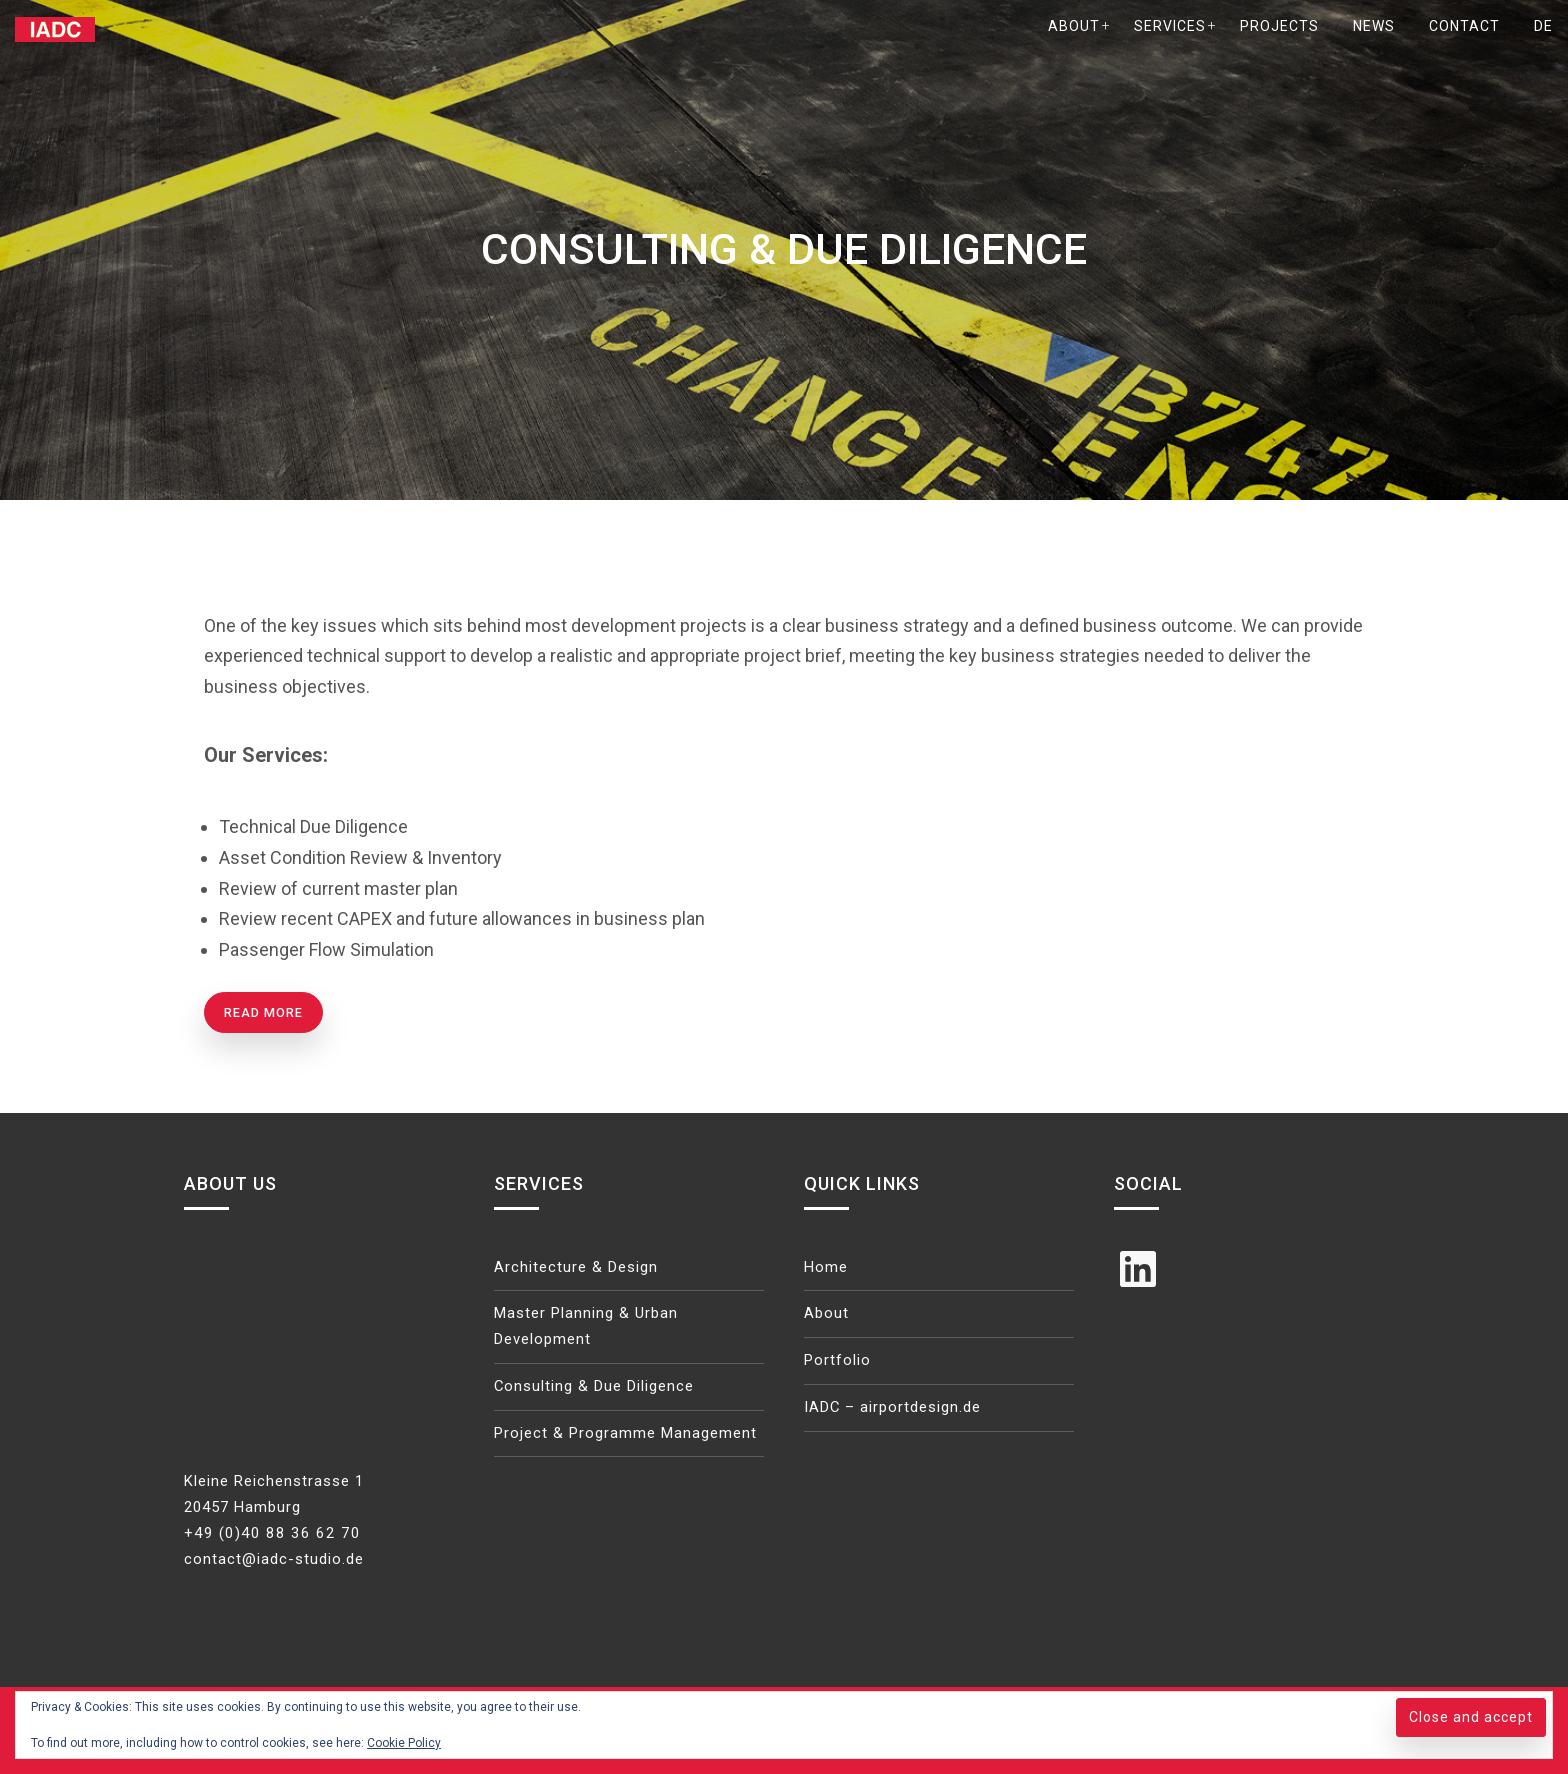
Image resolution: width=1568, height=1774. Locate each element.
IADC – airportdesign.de (893, 1408)
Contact (1464, 26)
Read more (263, 1012)
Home (826, 1267)
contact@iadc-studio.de (274, 1559)
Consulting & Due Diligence (595, 1387)
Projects (1279, 26)
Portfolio (838, 1361)
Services (1170, 26)
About (1074, 26)
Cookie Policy (404, 1743)
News (1374, 26)
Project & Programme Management (627, 1433)
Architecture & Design (576, 1267)
